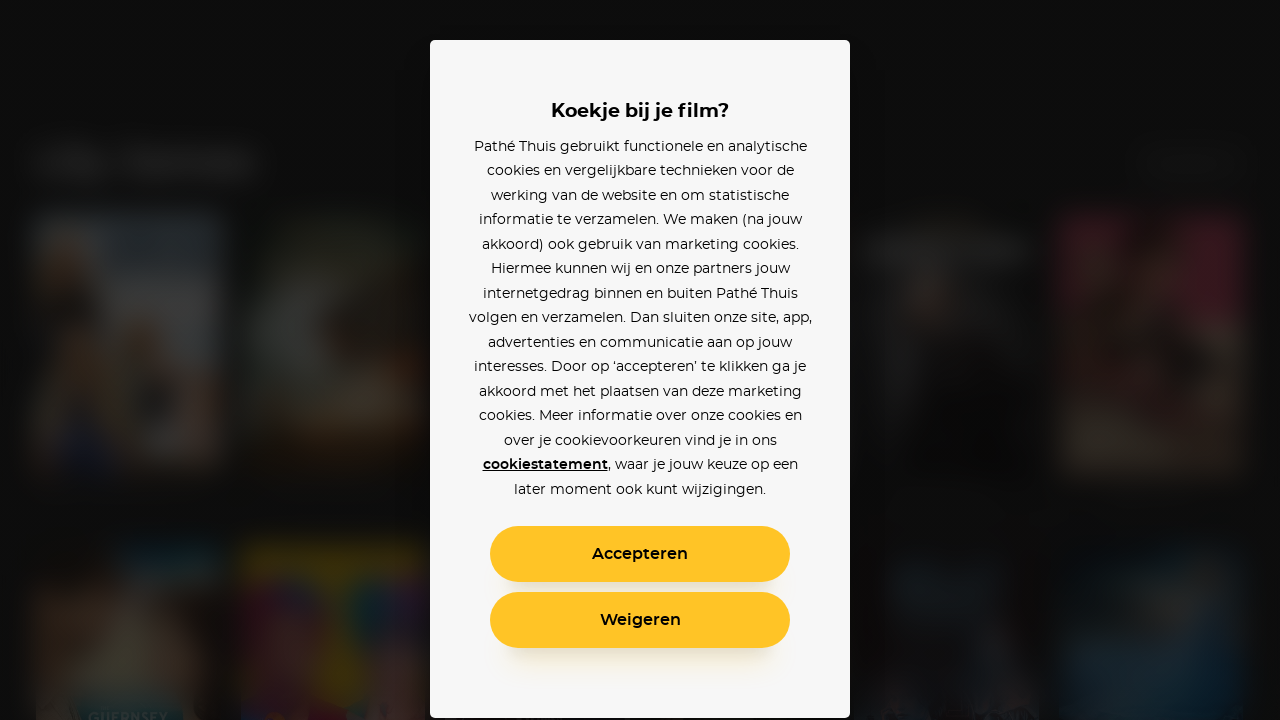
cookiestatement (545, 465)
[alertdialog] (640, 360)
